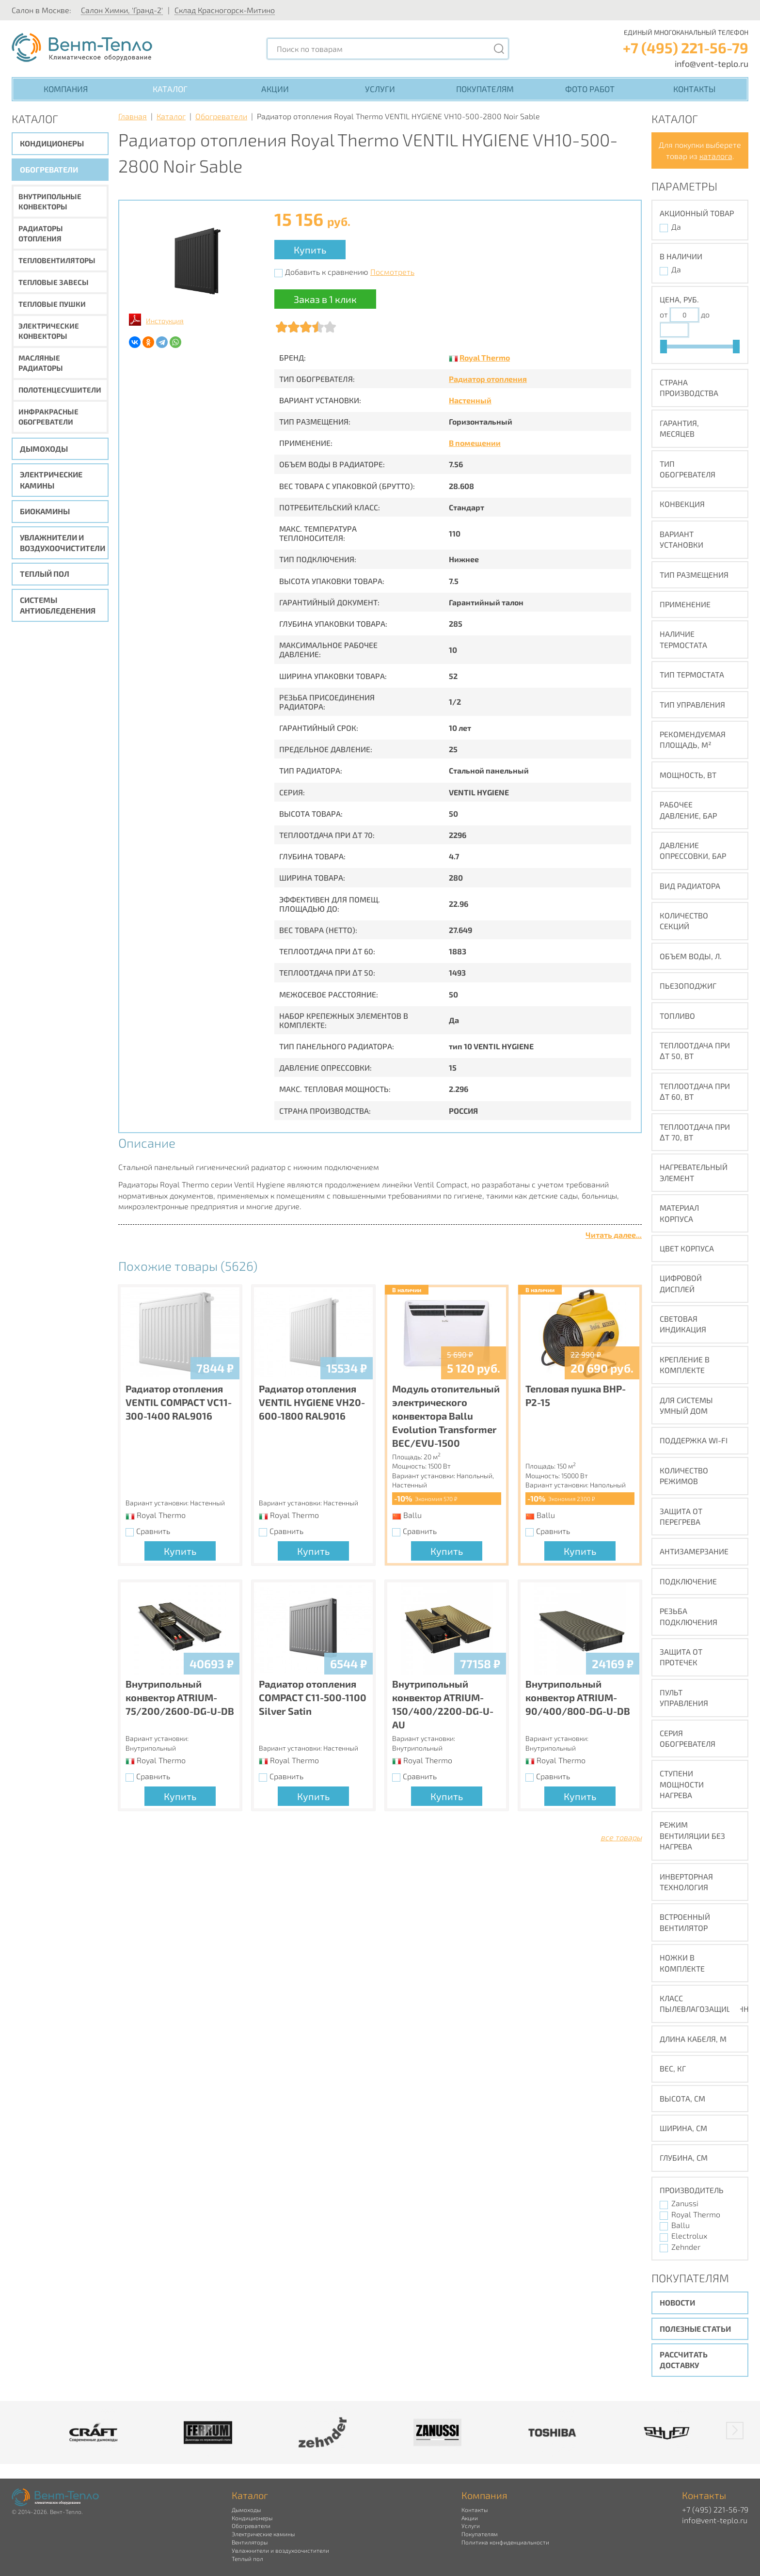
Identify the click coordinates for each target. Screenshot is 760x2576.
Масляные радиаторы (40, 362)
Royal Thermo (484, 357)
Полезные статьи (695, 2328)
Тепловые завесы (53, 282)
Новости (677, 2302)
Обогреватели (49, 169)
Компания (66, 89)
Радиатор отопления (488, 378)
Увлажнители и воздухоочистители (62, 543)
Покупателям (485, 89)
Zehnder (685, 2246)
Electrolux (689, 2235)
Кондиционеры (52, 143)
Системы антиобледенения (57, 605)
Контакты (694, 89)
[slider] (663, 346)
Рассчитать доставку (684, 2360)
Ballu (680, 2224)
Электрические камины (51, 480)
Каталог (170, 89)
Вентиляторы (250, 2542)
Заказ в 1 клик (325, 299)
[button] (735, 2430)
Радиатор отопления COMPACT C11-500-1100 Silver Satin (312, 1697)
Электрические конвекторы (48, 330)
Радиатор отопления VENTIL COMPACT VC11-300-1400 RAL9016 (179, 1402)
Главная (132, 116)
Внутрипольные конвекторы (49, 201)
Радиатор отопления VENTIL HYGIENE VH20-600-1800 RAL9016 (312, 1402)
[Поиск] (499, 49)
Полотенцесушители (59, 389)
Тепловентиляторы (56, 260)
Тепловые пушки (52, 304)
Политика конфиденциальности (505, 2542)
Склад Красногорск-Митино (224, 10)
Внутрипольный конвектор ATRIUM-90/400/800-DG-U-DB (577, 1697)
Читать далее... (614, 1234)
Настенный (470, 400)
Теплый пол (44, 573)
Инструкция (165, 320)
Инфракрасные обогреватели (48, 416)
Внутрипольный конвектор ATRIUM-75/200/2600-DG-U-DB (180, 1697)
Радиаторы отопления (40, 233)
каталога (715, 155)
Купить (310, 249)
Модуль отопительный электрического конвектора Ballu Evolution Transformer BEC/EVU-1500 (446, 1416)
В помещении (475, 442)
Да (676, 226)
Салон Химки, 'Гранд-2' (122, 10)
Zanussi (684, 2203)
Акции (275, 89)
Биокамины (45, 511)
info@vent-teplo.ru (711, 63)
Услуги (380, 89)
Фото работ (590, 89)
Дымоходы (44, 448)
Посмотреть (392, 271)
